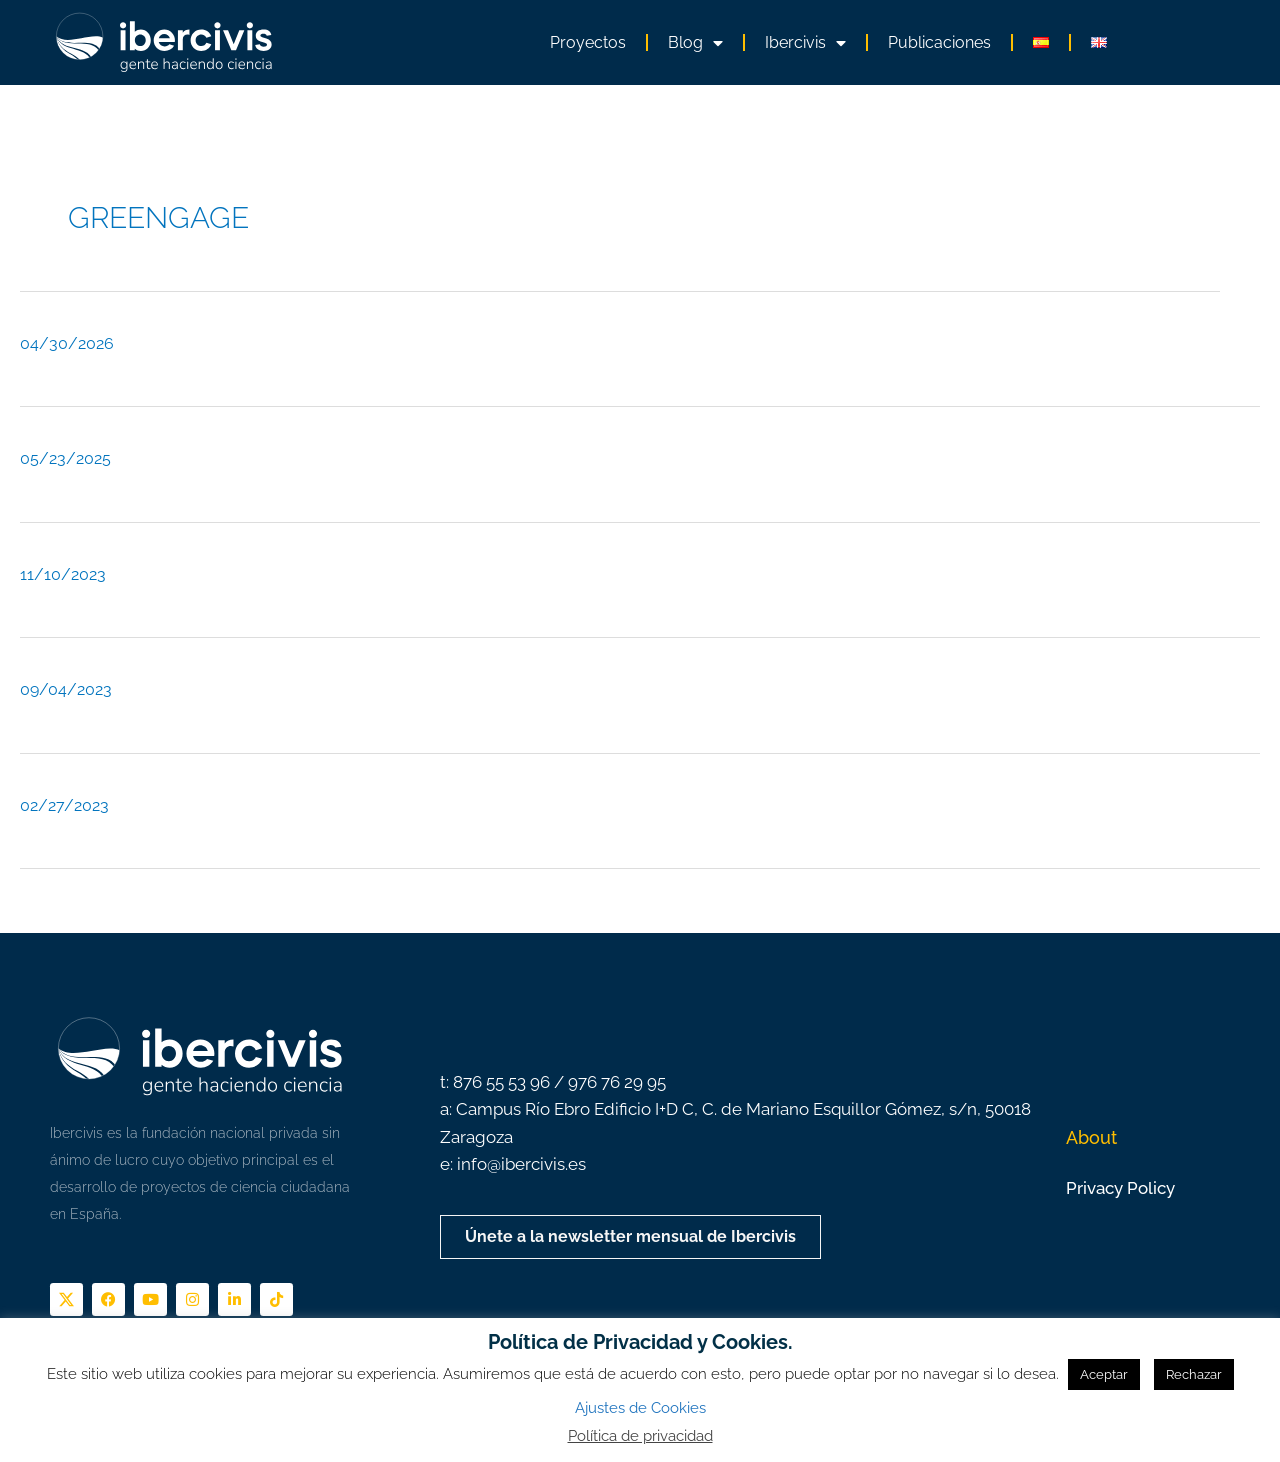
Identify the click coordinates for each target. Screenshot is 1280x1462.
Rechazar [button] (1194, 1374)
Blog (695, 43)
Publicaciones (939, 42)
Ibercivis (805, 43)
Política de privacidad (640, 1436)
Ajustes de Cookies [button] (640, 1408)
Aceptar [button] (1104, 1374)
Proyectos (588, 42)
